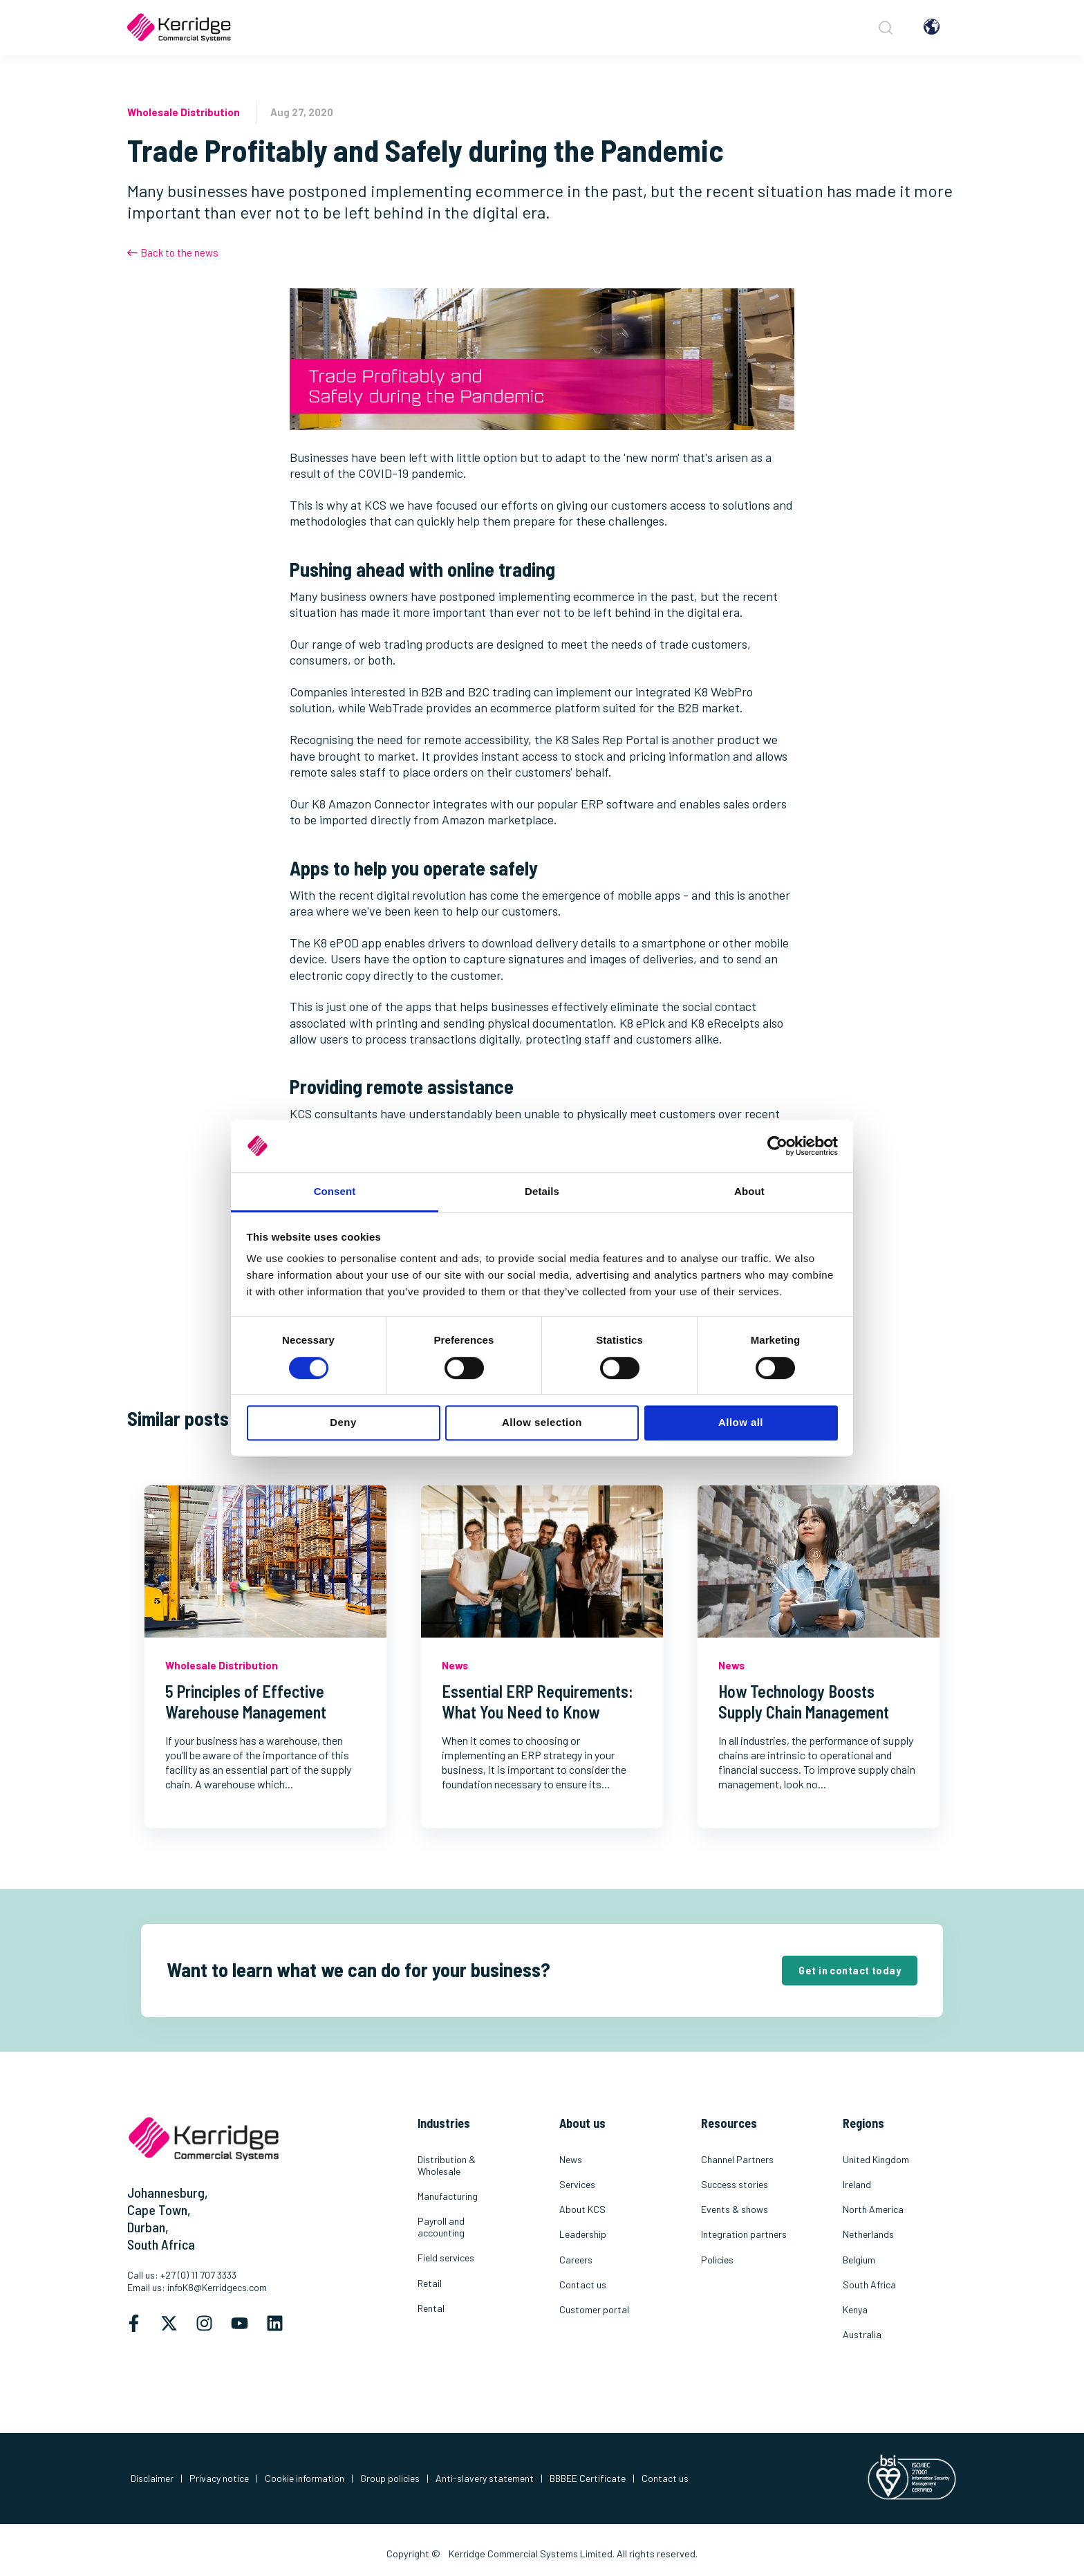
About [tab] (749, 1192)
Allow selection (542, 1422)
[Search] (883, 27)
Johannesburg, (167, 2192)
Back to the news (172, 252)
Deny (343, 1422)
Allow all (740, 1422)
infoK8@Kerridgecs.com (217, 2287)
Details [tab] (542, 1192)
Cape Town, (159, 2209)
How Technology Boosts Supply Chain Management (803, 1701)
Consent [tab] (335, 1192)
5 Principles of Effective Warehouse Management (245, 1701)
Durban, (148, 2226)
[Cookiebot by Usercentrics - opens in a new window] (777, 1146)
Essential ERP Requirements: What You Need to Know (537, 1701)
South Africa (161, 2244)
